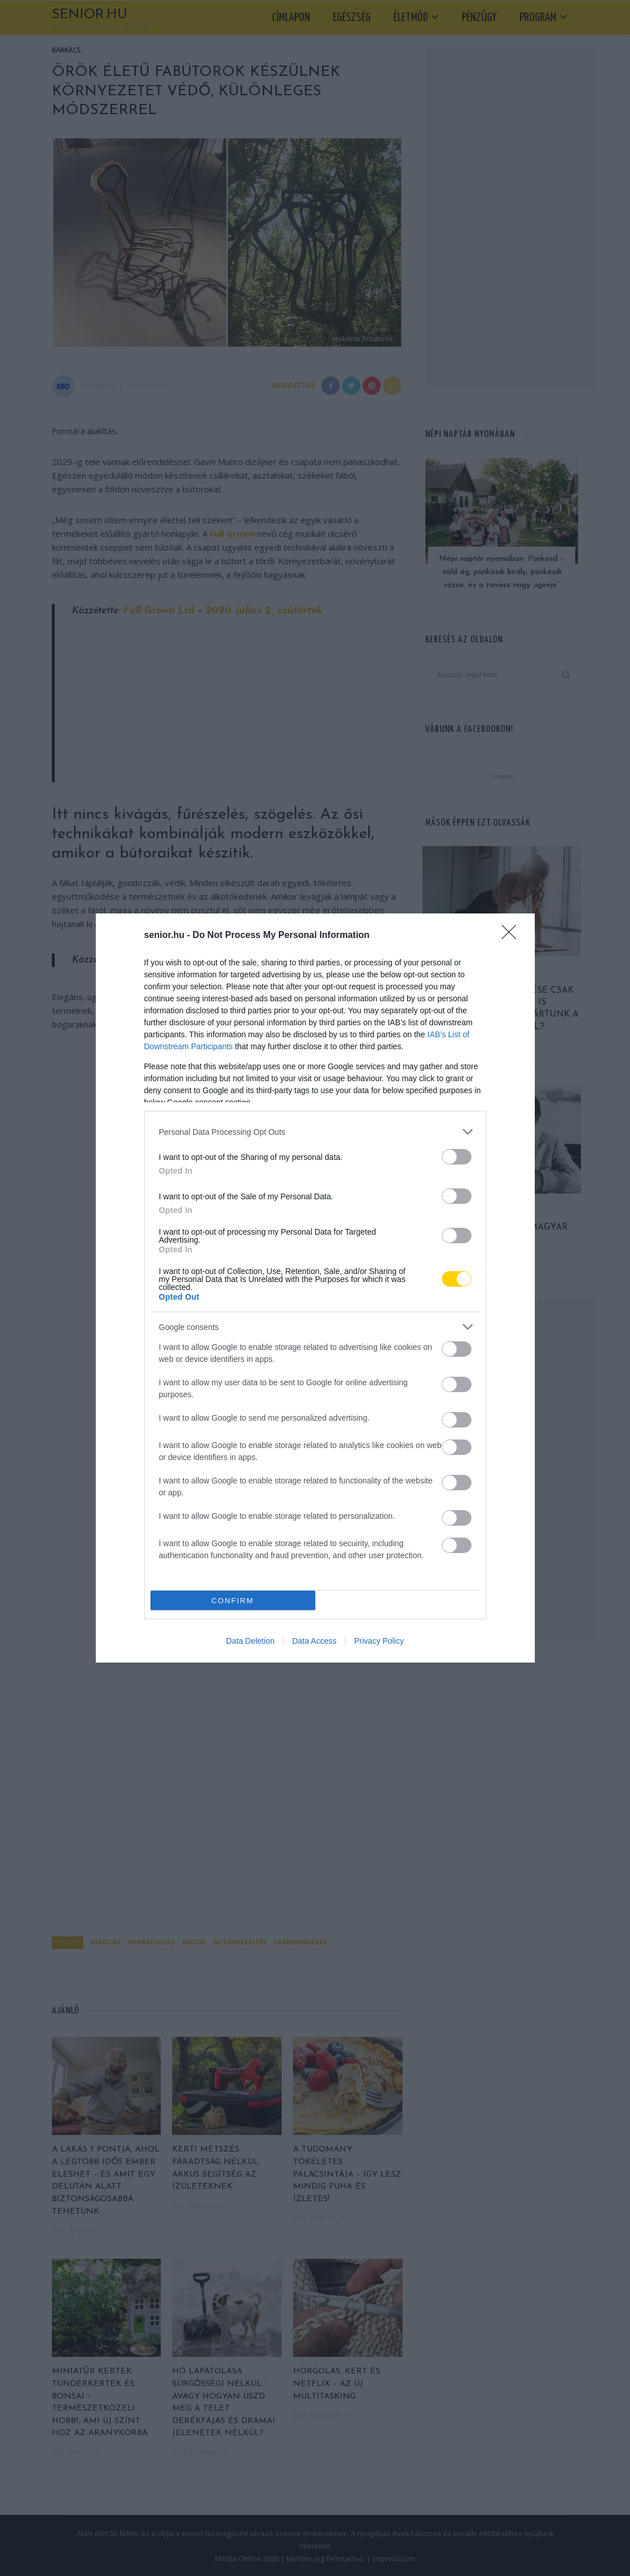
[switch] (457, 1156)
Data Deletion (250, 1640)
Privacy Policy (379, 1640)
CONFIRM (233, 1600)
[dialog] (315, 1288)
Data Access (314, 1640)
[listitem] (315, 1132)
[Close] (512, 936)
